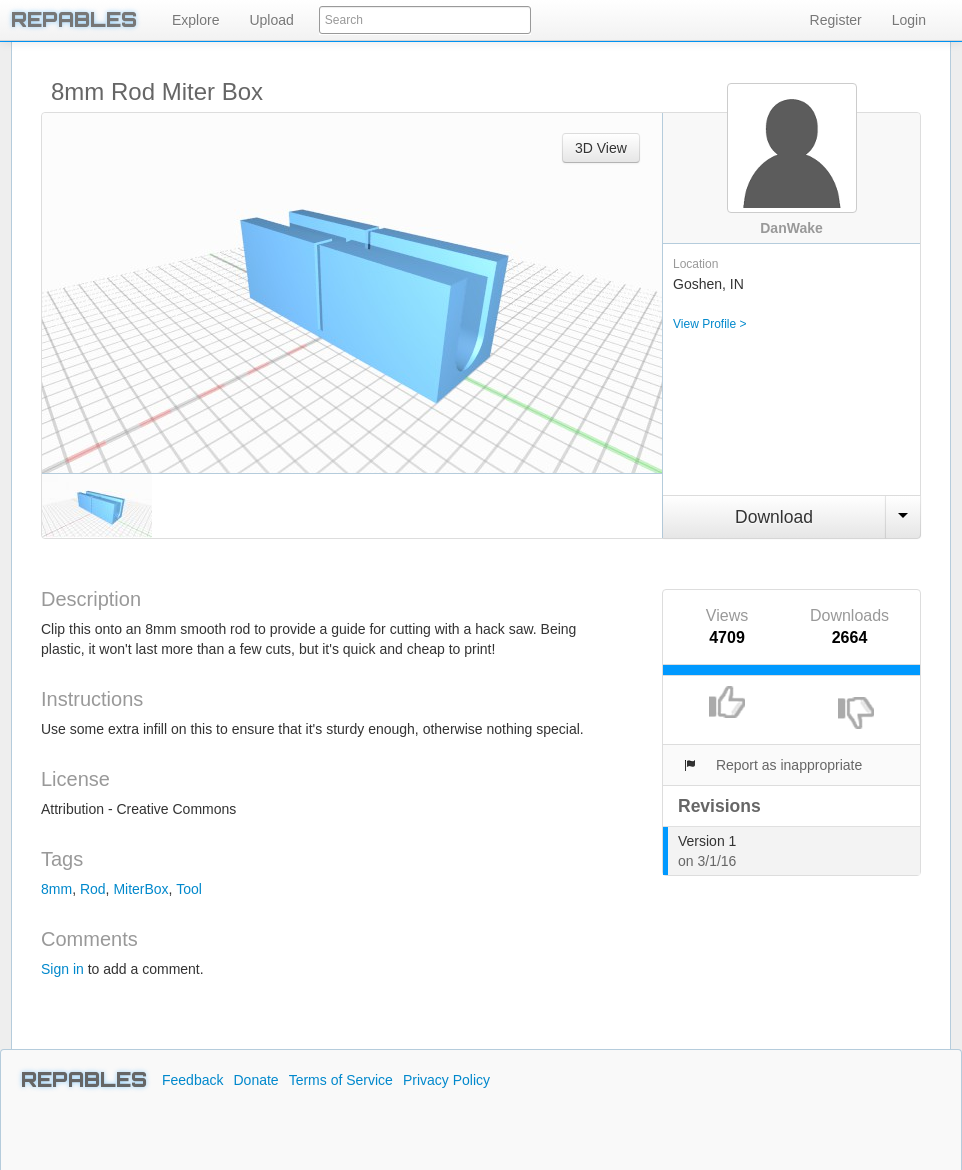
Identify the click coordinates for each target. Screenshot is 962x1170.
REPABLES (84, 1080)
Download (774, 517)
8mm (56, 889)
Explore (195, 20)
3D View (601, 148)
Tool (189, 889)
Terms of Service (341, 1080)
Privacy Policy (446, 1080)
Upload (271, 20)
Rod (93, 889)
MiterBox (140, 889)
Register (836, 20)
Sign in (62, 969)
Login (909, 20)
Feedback (192, 1080)
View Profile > (709, 324)
